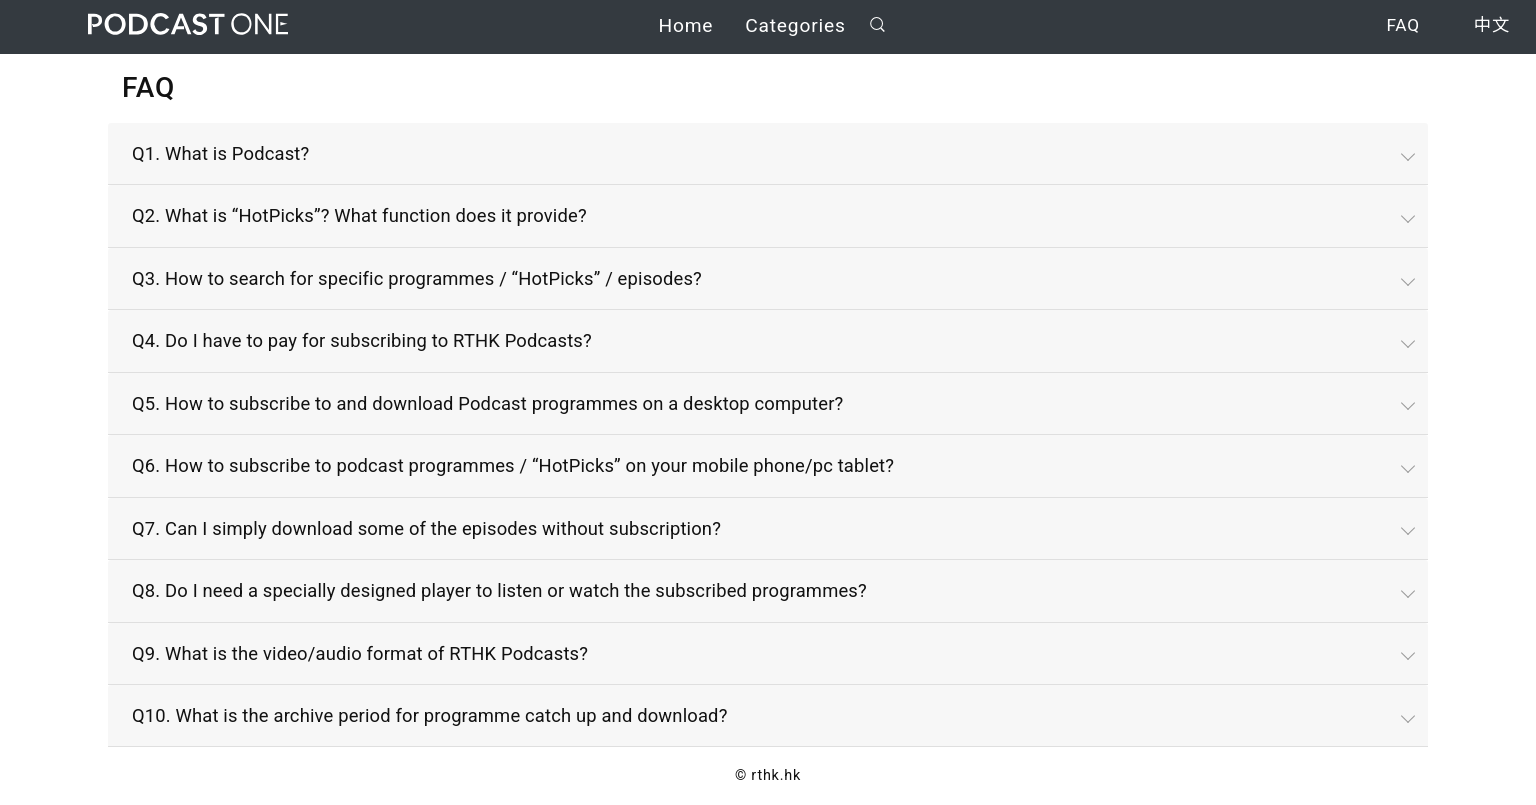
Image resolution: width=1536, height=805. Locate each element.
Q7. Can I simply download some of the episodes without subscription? (426, 528)
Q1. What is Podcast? (220, 153)
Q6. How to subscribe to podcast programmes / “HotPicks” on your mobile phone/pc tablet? (513, 465)
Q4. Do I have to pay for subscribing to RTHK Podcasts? (362, 340)
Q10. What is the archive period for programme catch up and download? (430, 715)
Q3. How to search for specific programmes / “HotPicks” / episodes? (417, 278)
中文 (1492, 28)
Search (878, 26)
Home (685, 27)
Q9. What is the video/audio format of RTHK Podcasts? (360, 653)
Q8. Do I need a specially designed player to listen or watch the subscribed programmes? (499, 590)
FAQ (1403, 28)
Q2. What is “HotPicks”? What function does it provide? (359, 215)
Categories (795, 27)
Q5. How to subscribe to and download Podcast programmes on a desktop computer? (487, 403)
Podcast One (188, 26)
